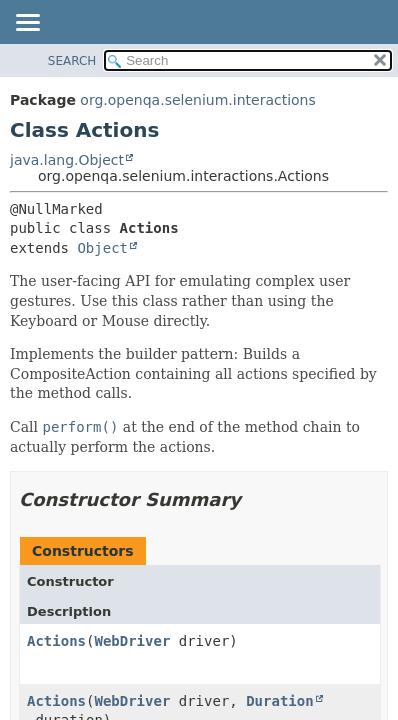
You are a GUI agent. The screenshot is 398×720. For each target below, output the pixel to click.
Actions (56, 641)
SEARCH (72, 61)
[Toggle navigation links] (27, 24)
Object (102, 248)
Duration (279, 701)
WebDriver (132, 641)
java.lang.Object (67, 160)
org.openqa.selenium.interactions (197, 100)
